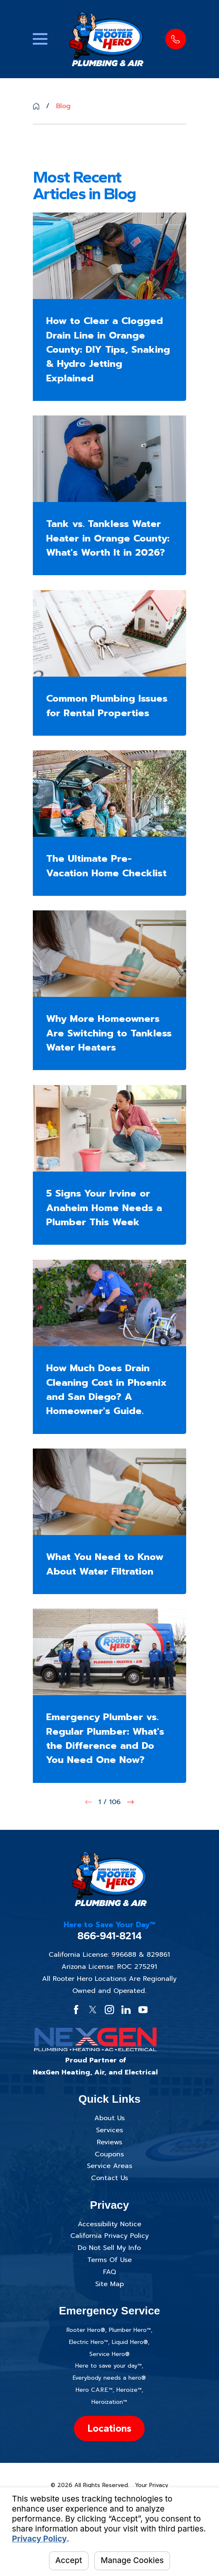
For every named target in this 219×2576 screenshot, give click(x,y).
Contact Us (109, 2178)
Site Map (109, 2284)
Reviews (109, 2142)
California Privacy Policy (109, 2236)
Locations (109, 2428)
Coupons (109, 2154)
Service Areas (109, 2166)
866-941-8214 (109, 1936)
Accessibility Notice (109, 2224)
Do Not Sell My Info (109, 2248)
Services (109, 2130)
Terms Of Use (109, 2260)
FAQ (109, 2272)
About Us (109, 2118)
